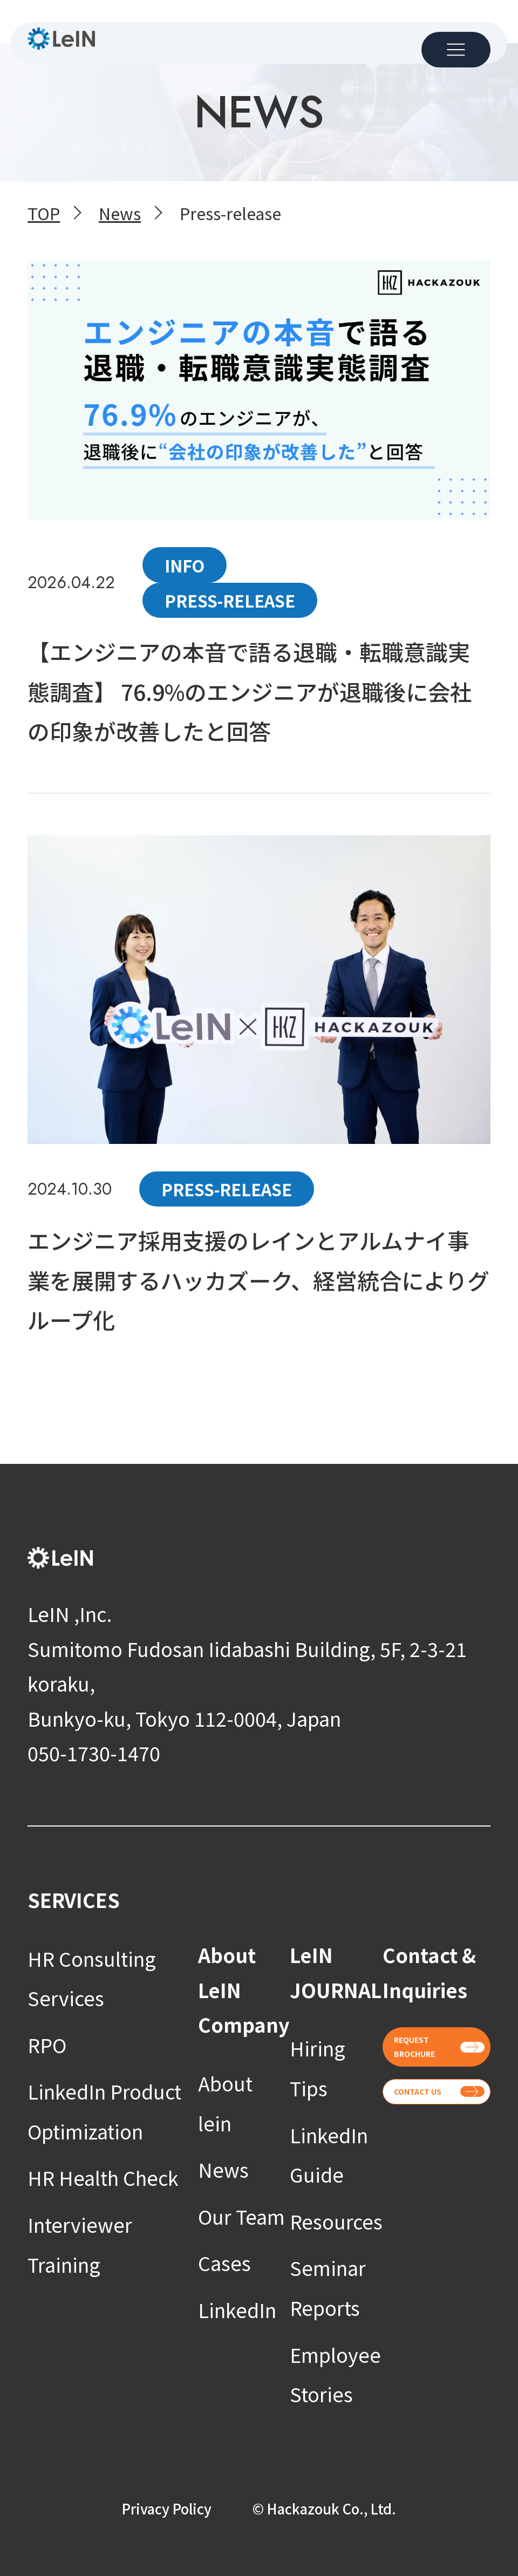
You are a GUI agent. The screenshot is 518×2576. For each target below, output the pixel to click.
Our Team (241, 2216)
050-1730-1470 (94, 1753)
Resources (336, 2221)
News (223, 2169)
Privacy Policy (167, 2508)
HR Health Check (103, 2177)
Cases (224, 2262)
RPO (47, 2044)
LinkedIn (237, 2309)
